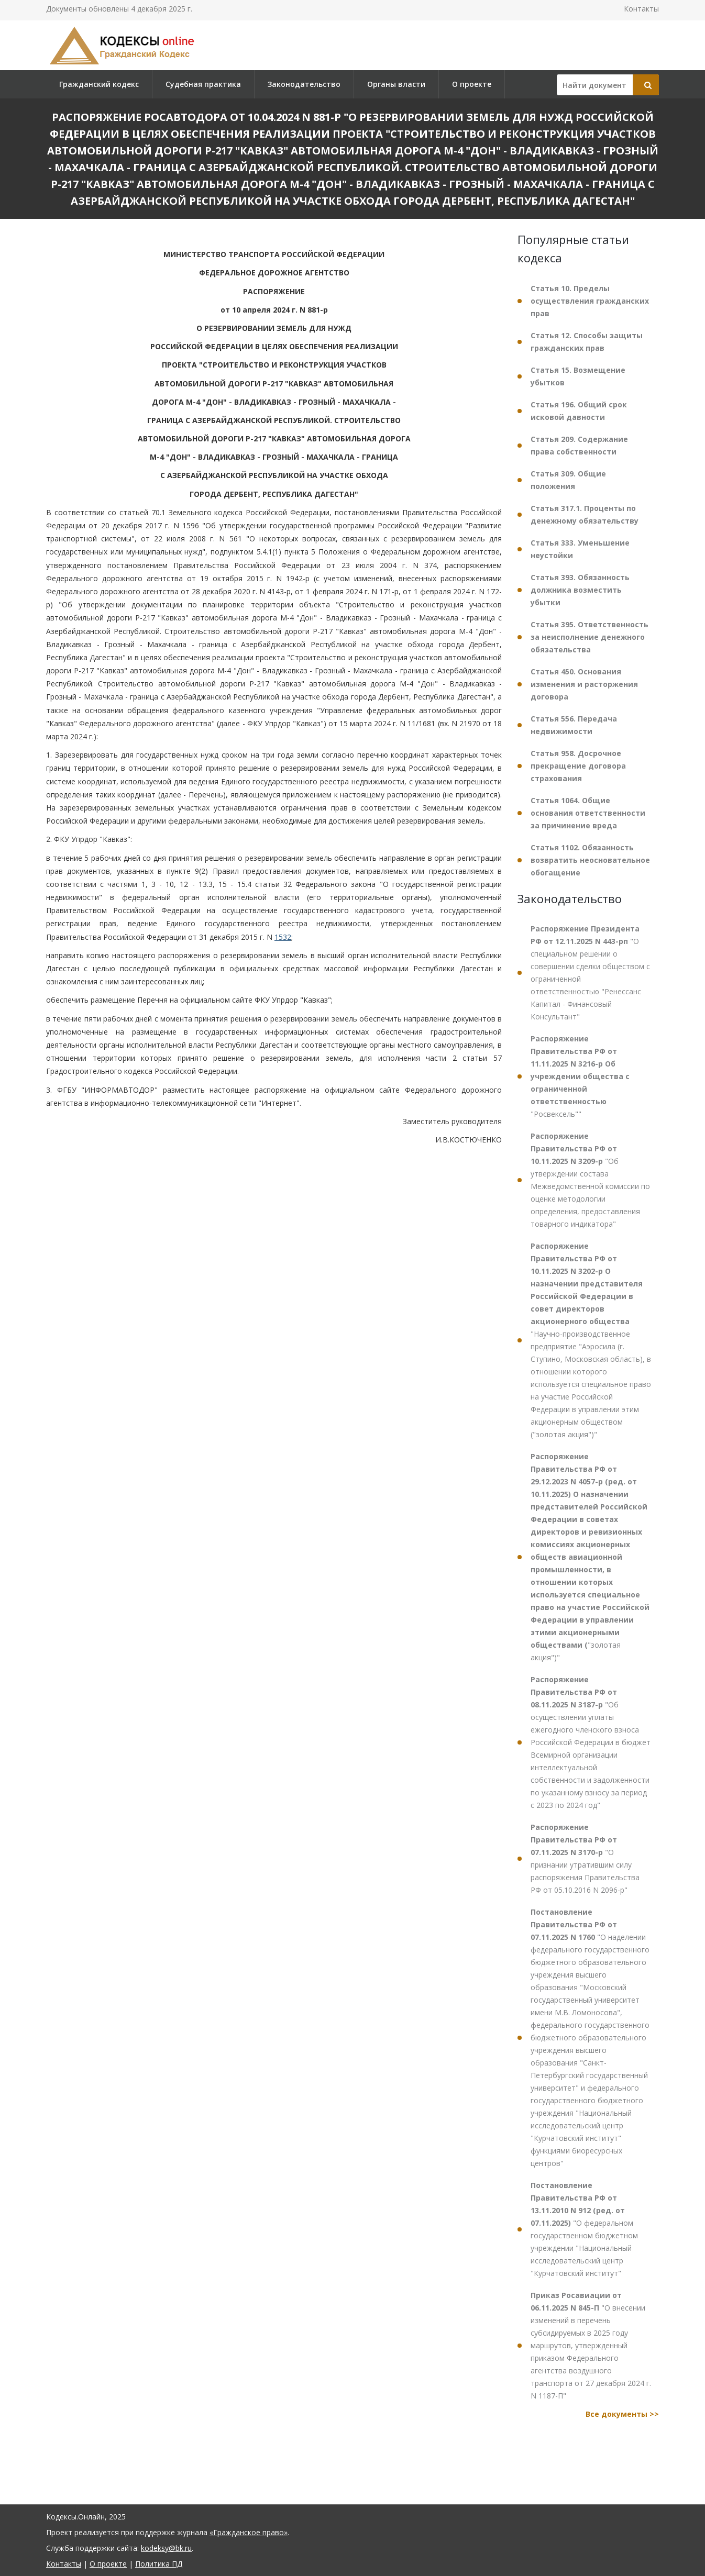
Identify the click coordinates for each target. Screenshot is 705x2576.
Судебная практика (203, 84)
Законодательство (304, 84)
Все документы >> (622, 2414)
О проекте (471, 84)
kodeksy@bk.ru (166, 2548)
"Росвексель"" (580, 1076)
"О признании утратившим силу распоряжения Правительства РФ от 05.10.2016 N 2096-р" (585, 1858)
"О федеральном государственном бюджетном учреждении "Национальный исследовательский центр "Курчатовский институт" (584, 2229)
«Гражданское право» (249, 2532)
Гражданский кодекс (99, 84)
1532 (282, 937)
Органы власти (396, 84)
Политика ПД (158, 2564)
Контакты (641, 9)
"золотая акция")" (590, 1556)
